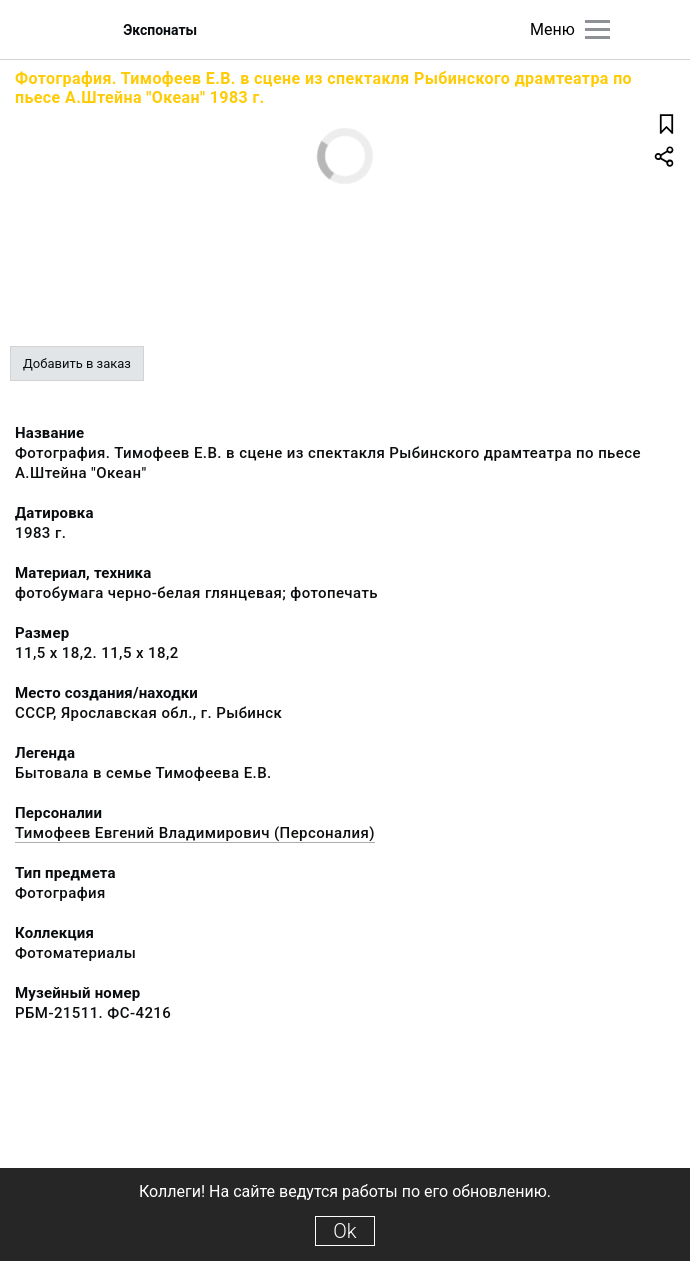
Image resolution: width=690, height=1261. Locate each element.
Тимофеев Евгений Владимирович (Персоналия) (195, 833)
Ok (344, 1231)
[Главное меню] (597, 29)
